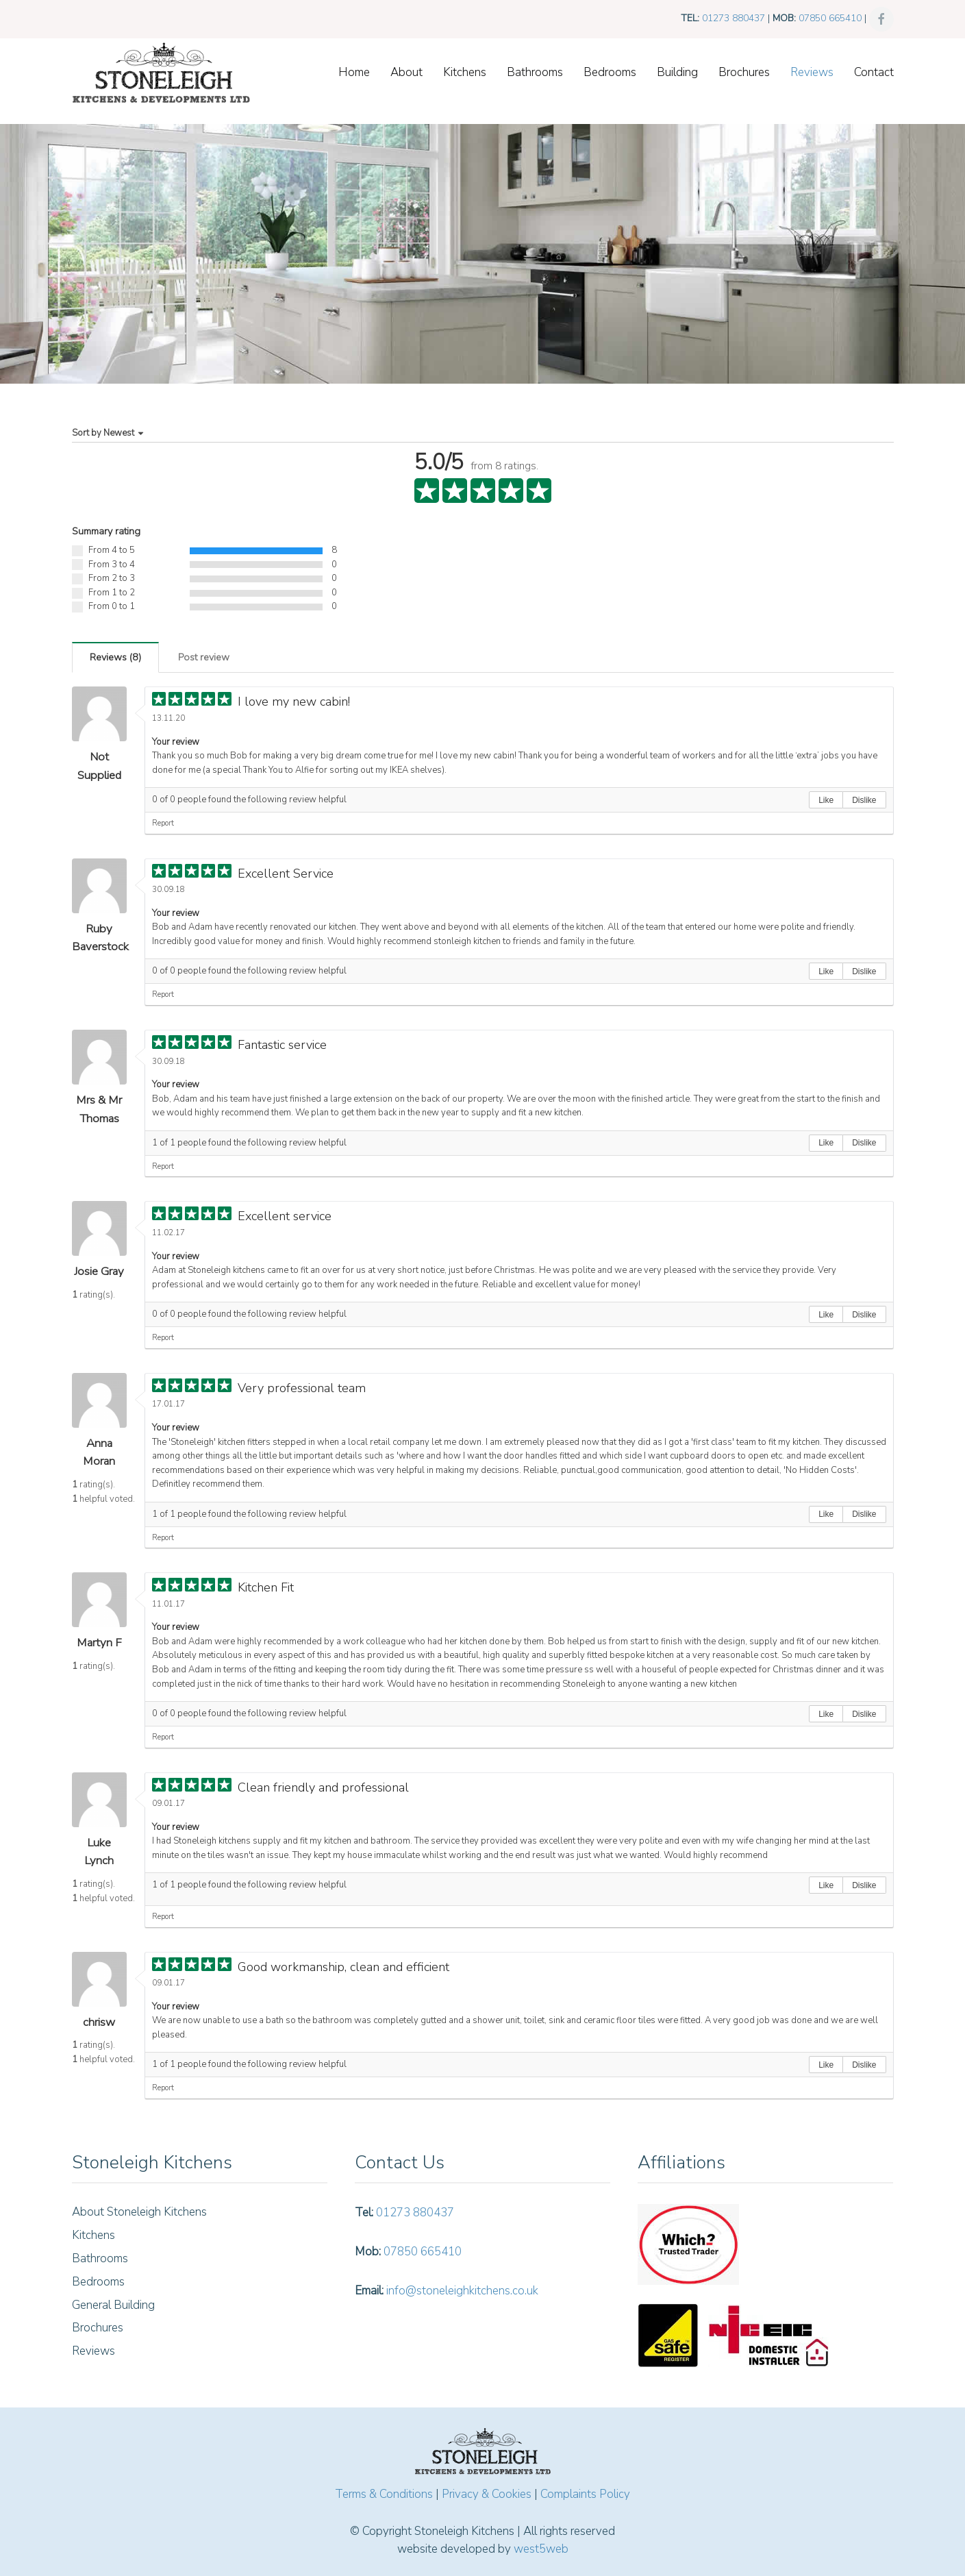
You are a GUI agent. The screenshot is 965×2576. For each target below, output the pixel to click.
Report (163, 822)
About (406, 72)
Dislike (864, 800)
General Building (113, 2305)
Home (354, 72)
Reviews (812, 72)
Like (826, 800)
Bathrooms (535, 72)
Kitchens (464, 72)
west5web (541, 2549)
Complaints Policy (585, 2494)
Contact (874, 72)
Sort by (108, 433)
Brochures (744, 72)
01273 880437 (733, 18)
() (115, 657)
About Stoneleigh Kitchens (139, 2212)
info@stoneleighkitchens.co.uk (462, 2291)
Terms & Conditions (384, 2494)
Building (677, 72)
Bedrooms (610, 72)
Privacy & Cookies (486, 2494)
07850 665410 (830, 18)
